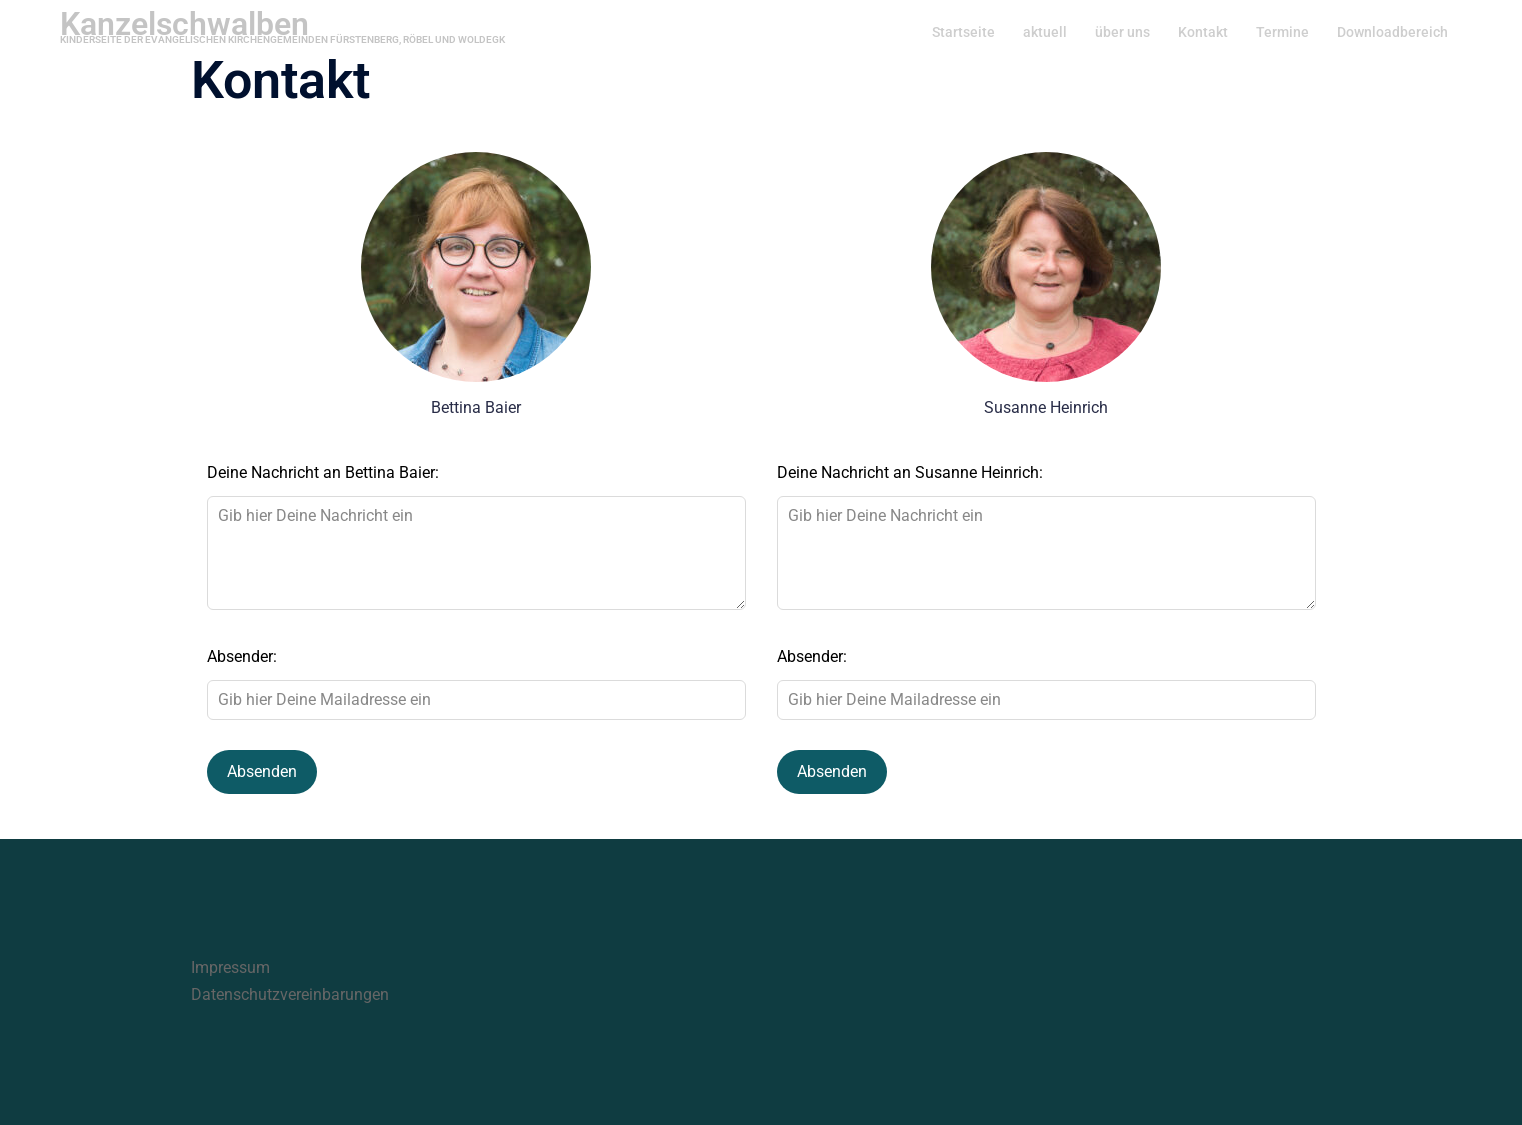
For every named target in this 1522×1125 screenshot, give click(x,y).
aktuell (1045, 32)
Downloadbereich (1392, 32)
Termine (1282, 32)
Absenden (262, 771)
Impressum (230, 967)
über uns (1122, 32)
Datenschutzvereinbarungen (290, 994)
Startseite (963, 32)
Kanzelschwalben (184, 24)
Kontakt (1203, 32)
